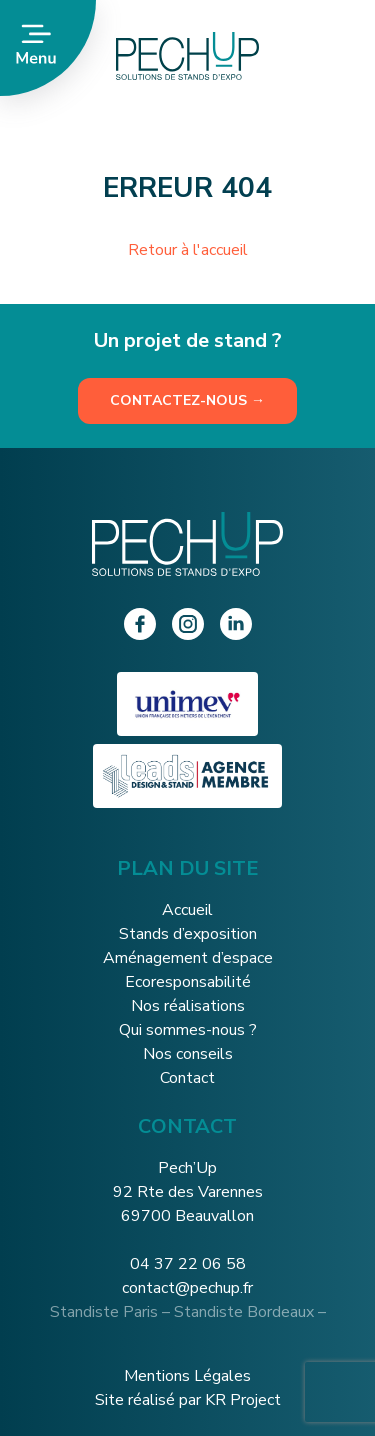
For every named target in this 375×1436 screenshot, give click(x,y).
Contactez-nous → (187, 400)
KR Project (243, 1400)
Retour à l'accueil (188, 250)
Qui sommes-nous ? (188, 1030)
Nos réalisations (188, 1006)
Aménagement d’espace (188, 958)
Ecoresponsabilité (188, 982)
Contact (187, 1078)
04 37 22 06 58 (188, 1264)
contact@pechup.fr (187, 1288)
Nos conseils (188, 1054)
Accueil (187, 910)
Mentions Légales (187, 1376)
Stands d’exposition (188, 934)
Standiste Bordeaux (244, 1312)
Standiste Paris (104, 1312)
